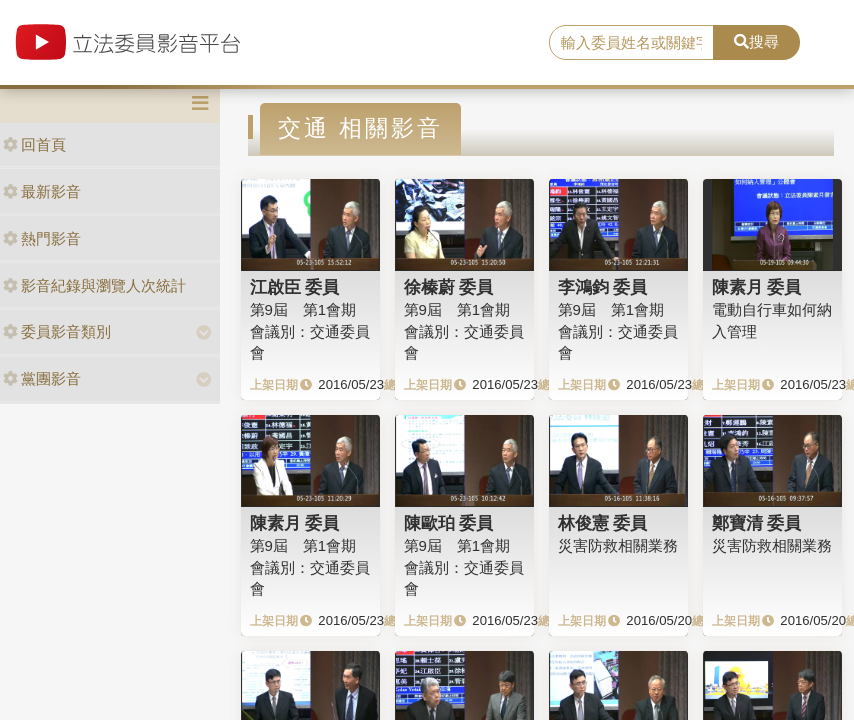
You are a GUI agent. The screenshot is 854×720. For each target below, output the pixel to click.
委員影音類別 (57, 331)
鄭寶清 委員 (757, 523)
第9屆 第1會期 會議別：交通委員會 (310, 331)
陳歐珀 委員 (449, 523)
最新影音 (42, 191)
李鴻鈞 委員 (603, 287)
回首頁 (34, 144)
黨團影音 (42, 378)
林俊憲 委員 (603, 523)
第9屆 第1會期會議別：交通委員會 (464, 567)
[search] (631, 43)
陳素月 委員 (757, 287)
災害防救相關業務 (618, 545)
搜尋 (756, 41)
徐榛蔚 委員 (449, 287)
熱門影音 (42, 238)
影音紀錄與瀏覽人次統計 (94, 285)
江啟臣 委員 (295, 287)
